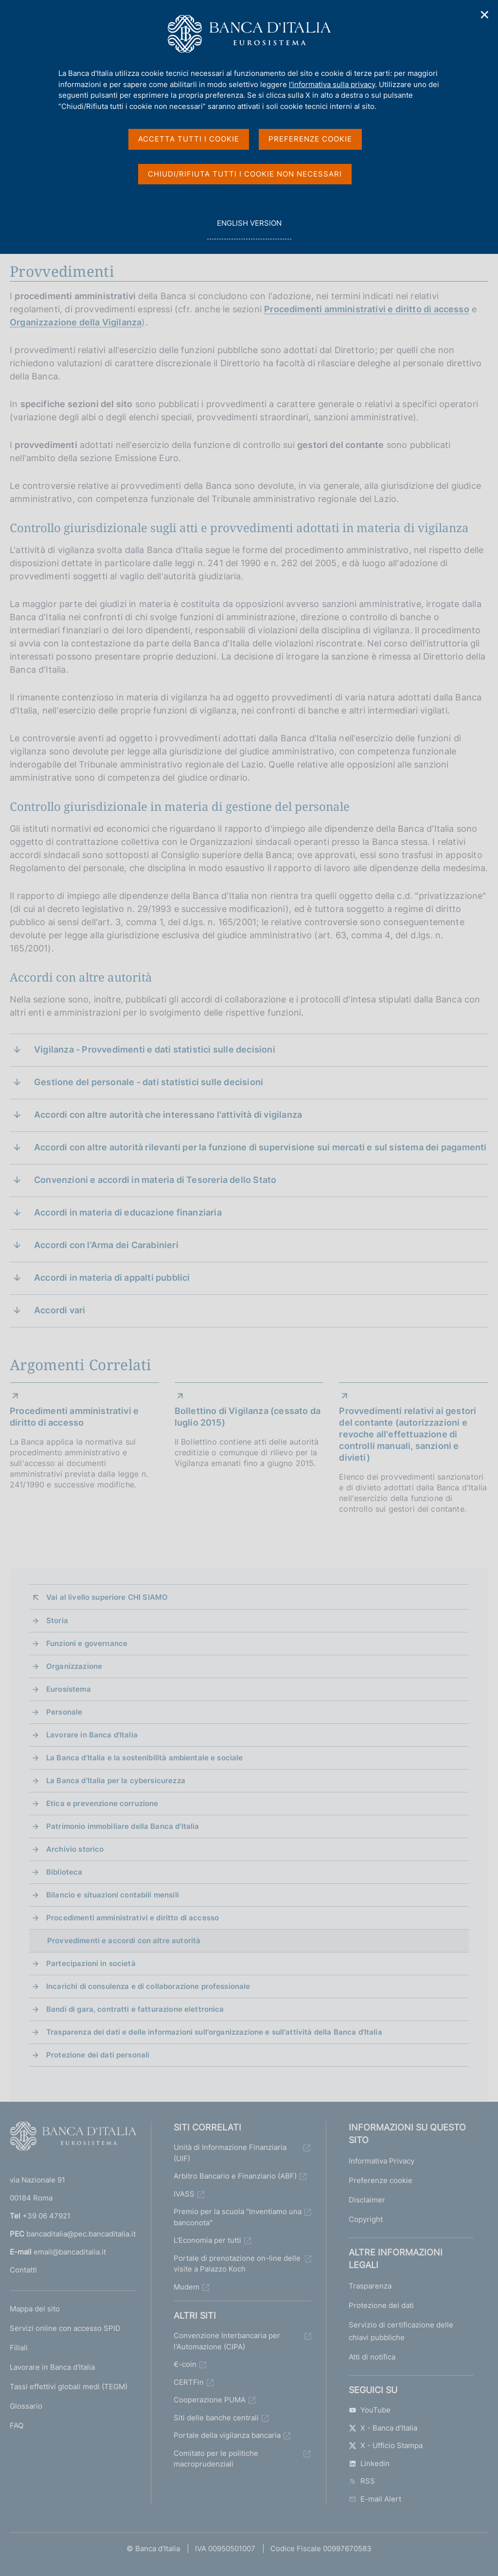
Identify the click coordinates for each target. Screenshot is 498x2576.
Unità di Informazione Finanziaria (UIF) (230, 2153)
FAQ (16, 2425)
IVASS (184, 2194)
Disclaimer (367, 2199)
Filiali (19, 2347)
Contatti (23, 2269)
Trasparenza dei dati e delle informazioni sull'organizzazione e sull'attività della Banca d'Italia (214, 2032)
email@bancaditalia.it (70, 2251)
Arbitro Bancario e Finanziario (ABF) (235, 2176)
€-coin (185, 2364)
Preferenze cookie (380, 2180)
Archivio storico (75, 1849)
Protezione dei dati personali (97, 2054)
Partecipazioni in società (91, 1963)
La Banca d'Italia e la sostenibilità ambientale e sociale (144, 1757)
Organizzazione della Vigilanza (76, 322)
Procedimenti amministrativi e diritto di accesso (366, 309)
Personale (64, 1712)
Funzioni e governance (86, 1643)
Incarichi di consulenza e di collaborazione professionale (148, 1986)
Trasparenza (370, 2285)
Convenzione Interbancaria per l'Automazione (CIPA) (227, 2341)
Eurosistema (68, 1689)
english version (249, 228)
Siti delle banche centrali (216, 2417)
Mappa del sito (35, 2308)
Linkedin (369, 2463)
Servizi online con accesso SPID (65, 2328)
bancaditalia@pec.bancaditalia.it (81, 2233)
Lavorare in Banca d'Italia (92, 1734)
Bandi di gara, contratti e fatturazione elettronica (135, 2009)
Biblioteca (64, 1872)
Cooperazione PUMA (210, 2399)
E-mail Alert (375, 2499)
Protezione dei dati (381, 2305)
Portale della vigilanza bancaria (227, 2435)
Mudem (186, 2286)
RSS (362, 2481)
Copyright (366, 2219)
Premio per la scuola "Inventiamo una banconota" (238, 2217)
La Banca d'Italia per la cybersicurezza (115, 1780)
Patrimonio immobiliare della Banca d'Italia (122, 1826)
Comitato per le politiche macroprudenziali (216, 2459)
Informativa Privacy (381, 2160)
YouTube (370, 2410)
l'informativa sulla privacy (332, 84)
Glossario (26, 2406)
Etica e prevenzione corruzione (102, 1803)
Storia (57, 1620)
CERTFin (189, 2382)
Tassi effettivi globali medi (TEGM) (68, 2386)
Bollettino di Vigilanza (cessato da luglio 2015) (247, 1417)
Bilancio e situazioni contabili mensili (112, 1894)
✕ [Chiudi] (485, 14)
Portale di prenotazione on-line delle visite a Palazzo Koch (237, 2264)
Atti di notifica (372, 2356)
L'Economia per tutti (207, 2240)
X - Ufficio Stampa (386, 2445)
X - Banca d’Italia (383, 2428)
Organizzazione (74, 1666)
